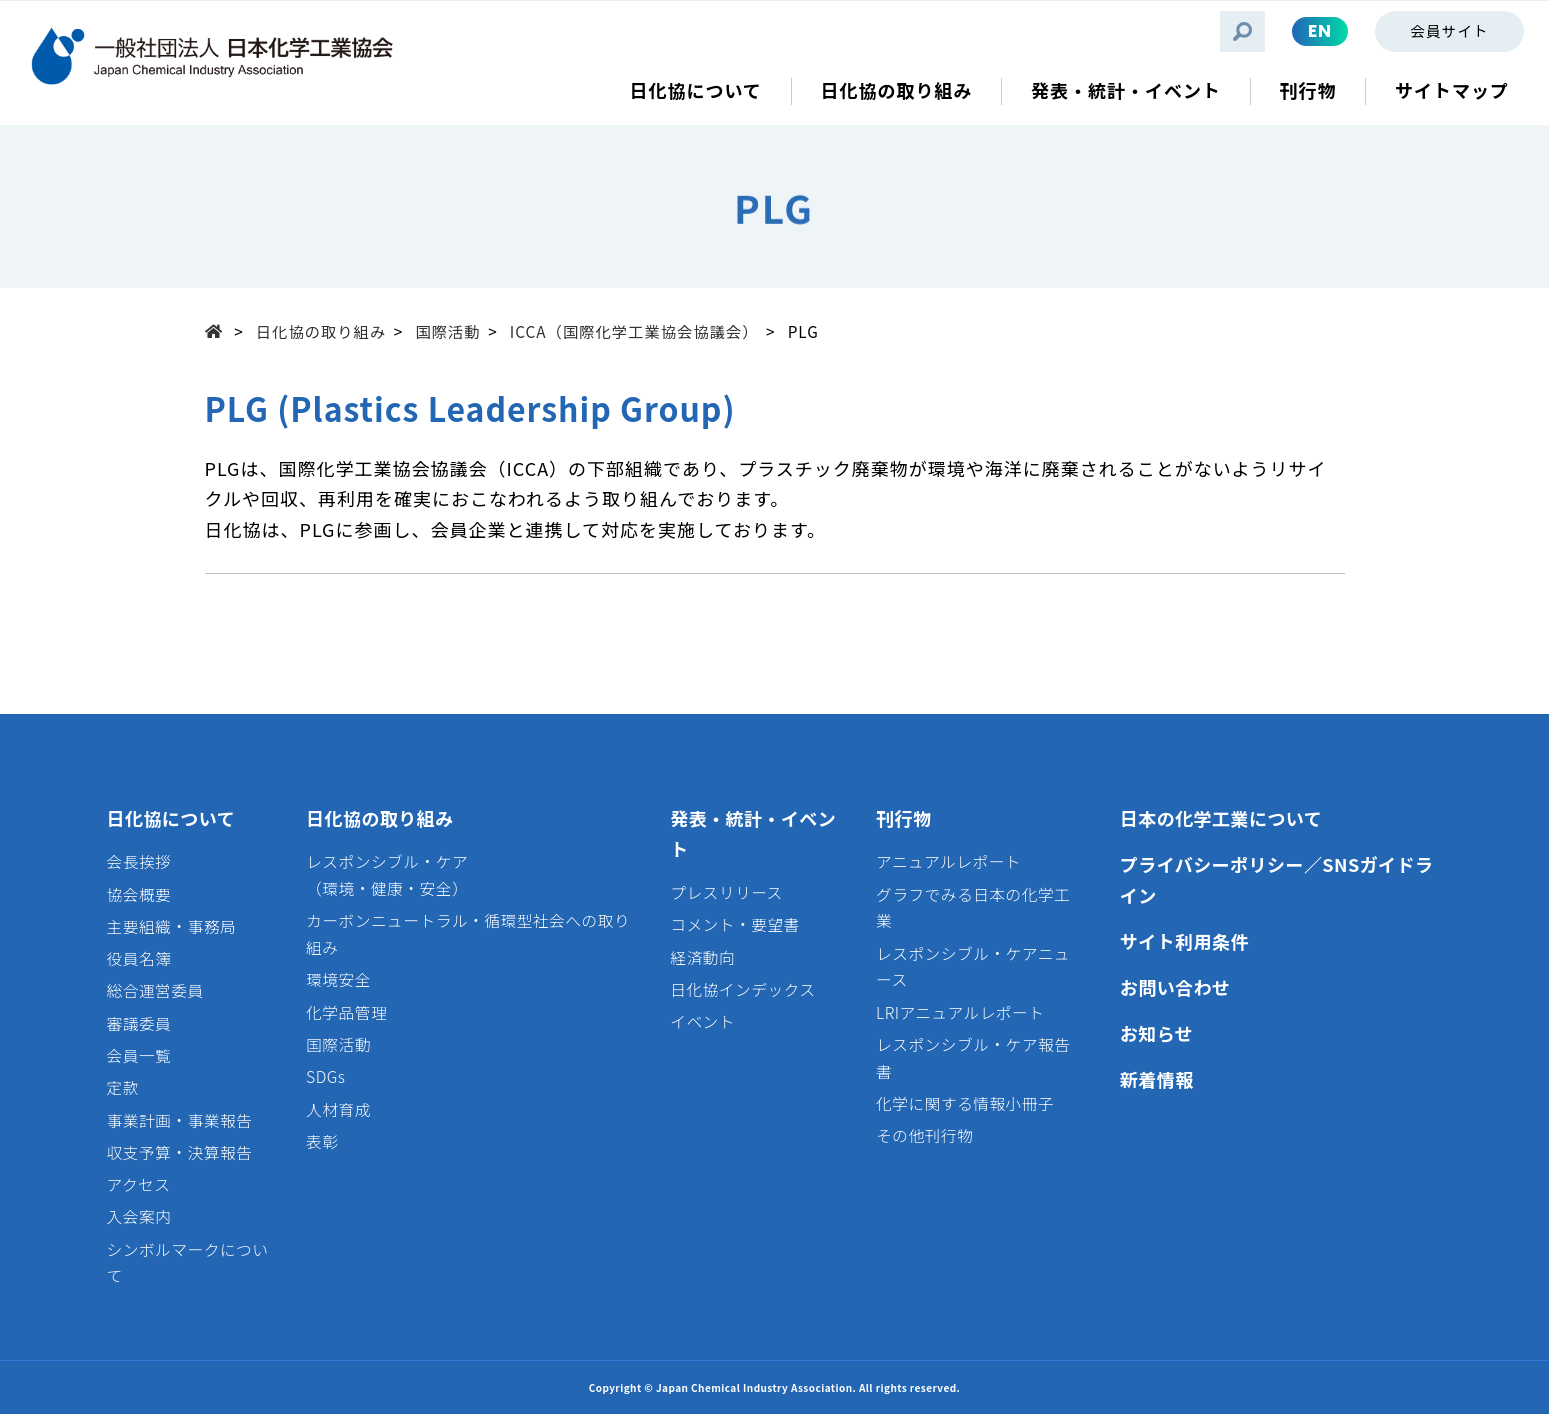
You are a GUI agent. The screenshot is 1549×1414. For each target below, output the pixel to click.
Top (220, 329)
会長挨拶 (139, 861)
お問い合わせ (1175, 987)
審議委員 (139, 1023)
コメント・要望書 (735, 924)
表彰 (322, 1141)
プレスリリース (726, 892)
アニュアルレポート (948, 861)
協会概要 (139, 894)
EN (1320, 31)
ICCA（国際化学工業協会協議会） (634, 331)
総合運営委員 (155, 990)
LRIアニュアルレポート (960, 1012)
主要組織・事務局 (172, 926)
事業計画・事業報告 (180, 1120)
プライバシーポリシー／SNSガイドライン (1277, 879)
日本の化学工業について (1221, 818)
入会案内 (139, 1216)
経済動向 (702, 957)
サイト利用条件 (1184, 941)
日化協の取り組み (321, 331)
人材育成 (338, 1109)
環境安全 (338, 979)
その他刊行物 (924, 1135)
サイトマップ (1452, 90)
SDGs (325, 1076)
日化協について (171, 818)
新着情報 (1157, 1079)
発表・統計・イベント (753, 833)
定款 (123, 1087)
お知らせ (1156, 1033)
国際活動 (447, 331)
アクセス (139, 1184)
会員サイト (1449, 30)
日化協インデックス (742, 989)
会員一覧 (139, 1055)
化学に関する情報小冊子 (965, 1103)
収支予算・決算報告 (180, 1152)
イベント (702, 1021)
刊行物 (903, 818)
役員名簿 (139, 958)
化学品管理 (346, 1012)
